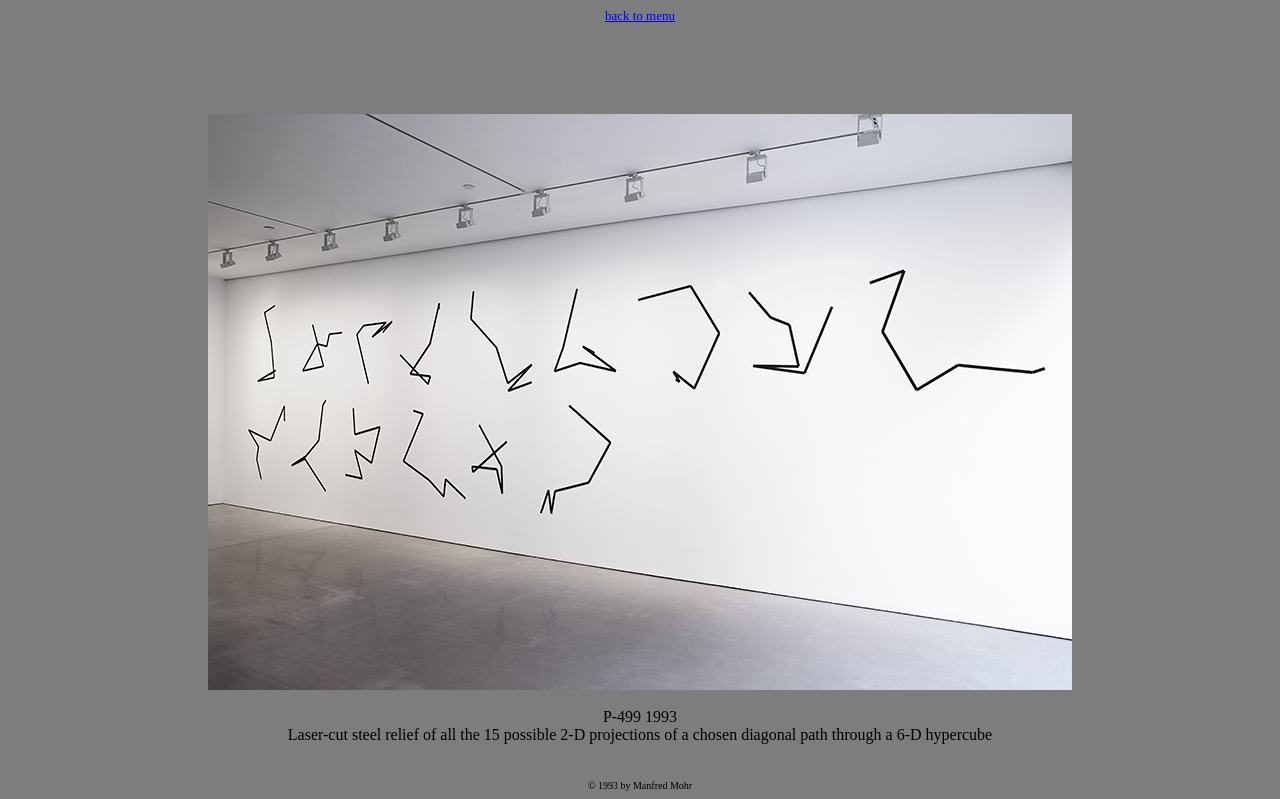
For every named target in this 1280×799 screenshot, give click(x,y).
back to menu (640, 15)
